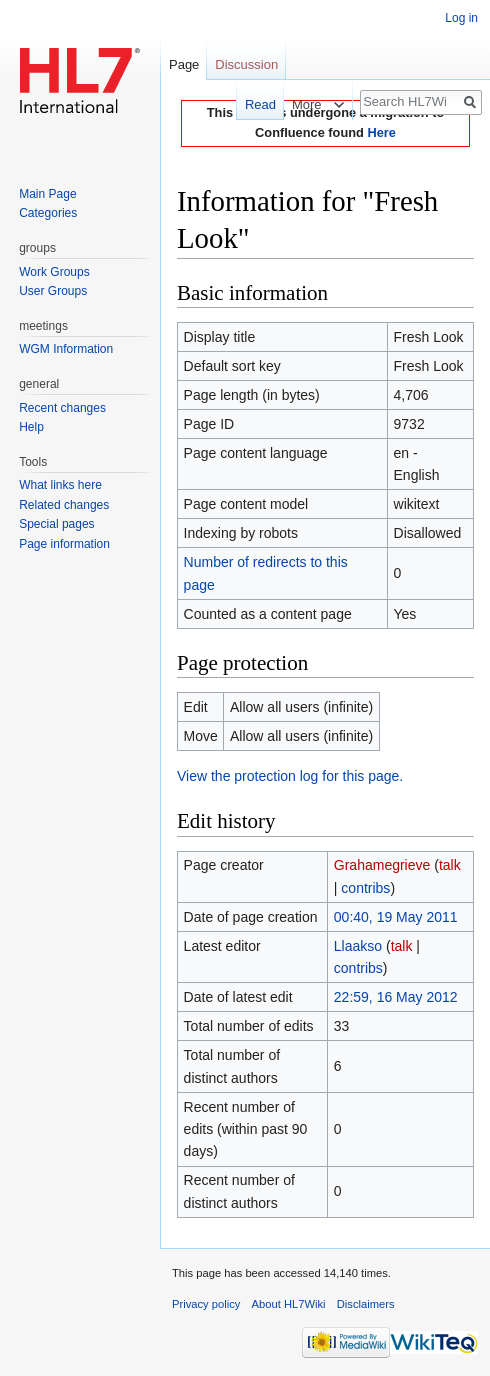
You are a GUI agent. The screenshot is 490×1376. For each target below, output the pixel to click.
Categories (48, 213)
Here (381, 132)
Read (253, 104)
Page (184, 64)
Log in (461, 18)
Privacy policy (206, 1304)
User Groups (53, 291)
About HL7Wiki (289, 1304)
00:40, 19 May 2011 (396, 917)
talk (450, 865)
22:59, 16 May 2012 (396, 997)
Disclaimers (366, 1304)
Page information (64, 544)
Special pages (56, 524)
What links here (60, 485)
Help (31, 427)
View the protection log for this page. (290, 776)
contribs (365, 888)
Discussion (246, 64)
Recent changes (62, 408)
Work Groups (54, 272)
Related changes (64, 505)
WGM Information (66, 349)
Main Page (47, 194)
